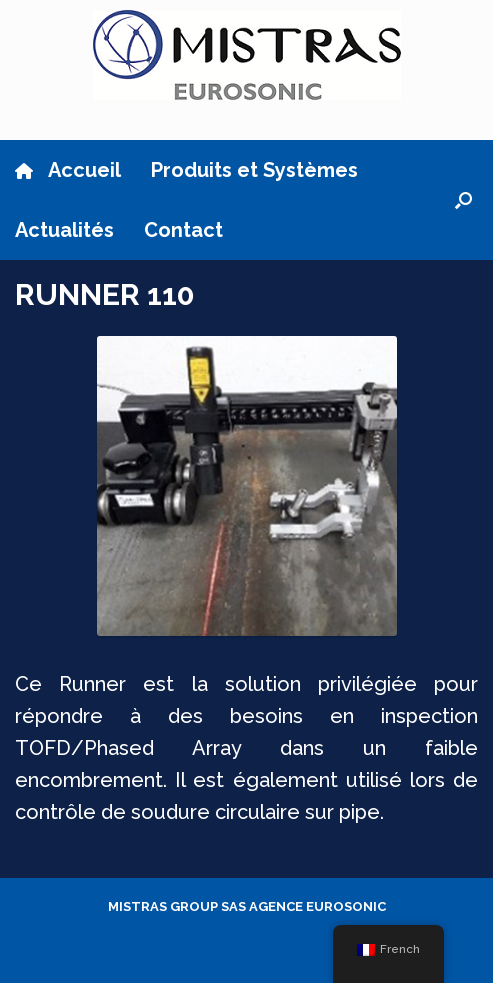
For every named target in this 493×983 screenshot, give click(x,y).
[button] (463, 200)
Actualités (64, 230)
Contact (183, 230)
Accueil (68, 170)
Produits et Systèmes (254, 170)
